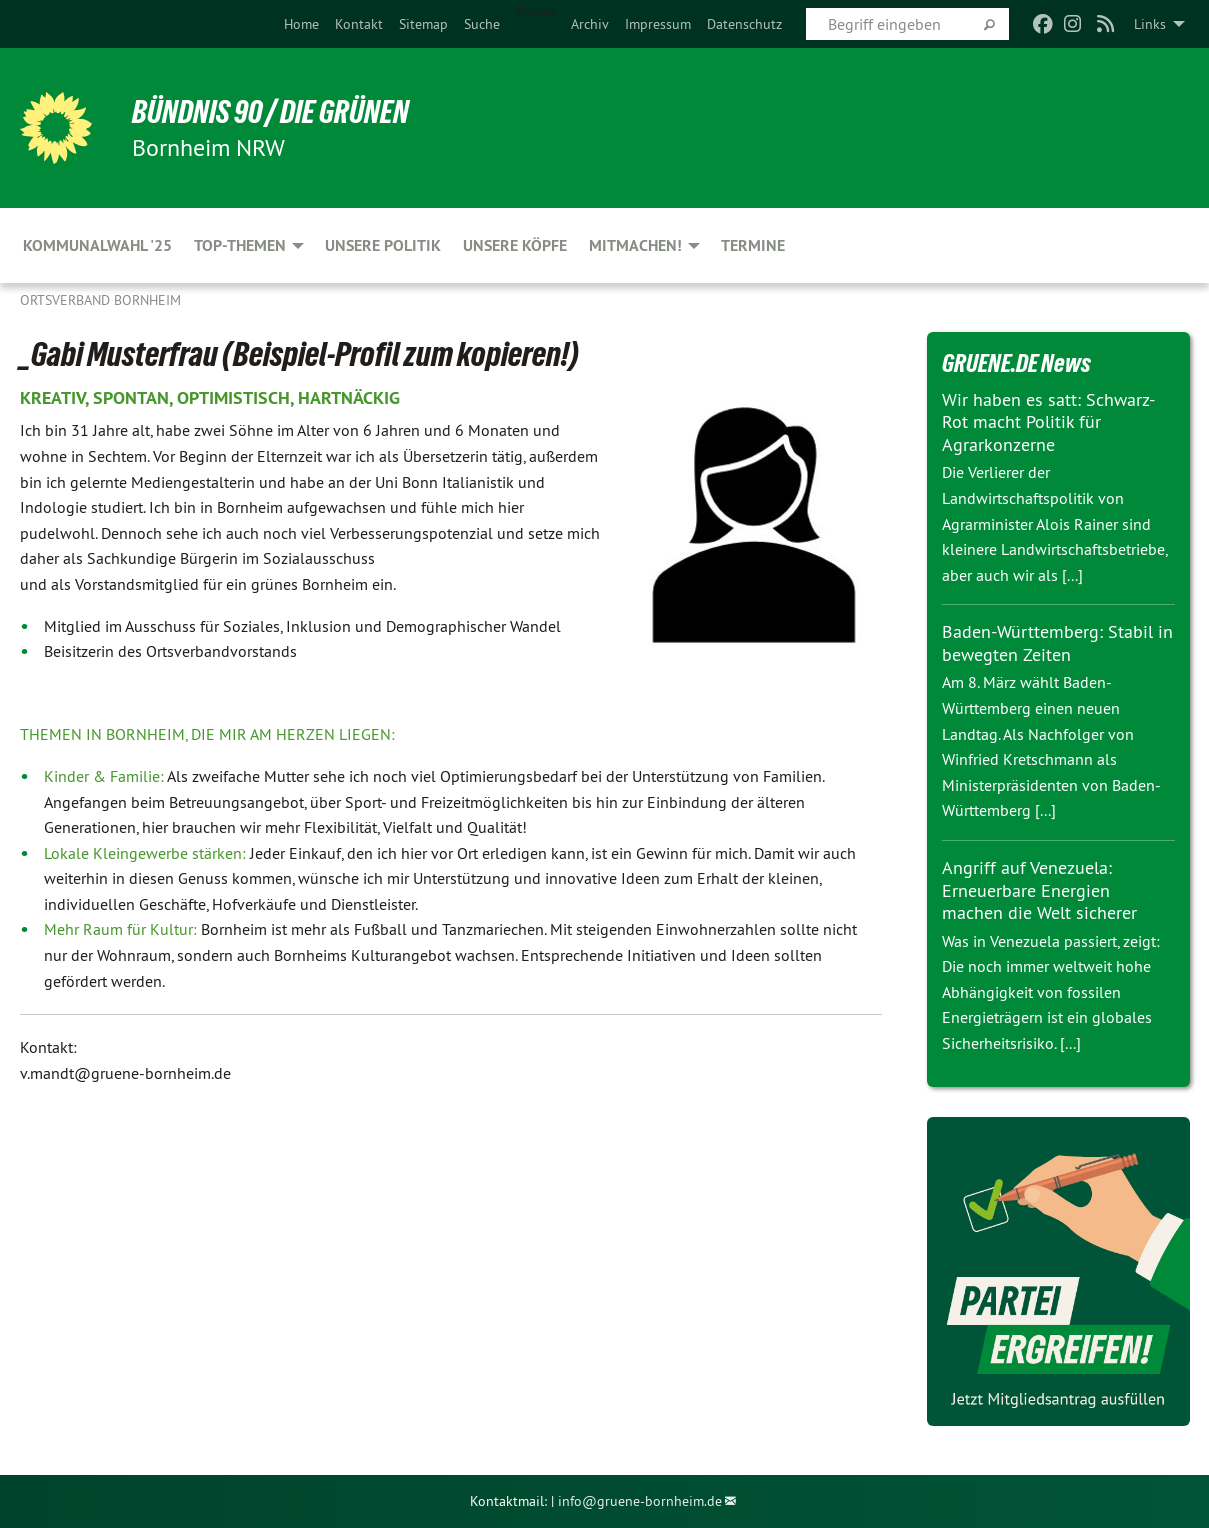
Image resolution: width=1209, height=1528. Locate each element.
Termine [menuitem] (753, 245)
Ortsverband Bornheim (100, 300)
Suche (482, 24)
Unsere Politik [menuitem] (383, 245)
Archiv (590, 24)
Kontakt (359, 24)
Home (301, 24)
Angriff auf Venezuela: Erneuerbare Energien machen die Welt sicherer (1039, 890)
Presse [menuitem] (535, 11)
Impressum (658, 24)
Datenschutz (744, 24)
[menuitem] (301, 24)
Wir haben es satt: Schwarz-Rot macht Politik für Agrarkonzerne (1048, 422)
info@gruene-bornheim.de (640, 1501)
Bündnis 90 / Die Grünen (270, 112)
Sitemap (423, 24)
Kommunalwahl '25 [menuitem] (97, 245)
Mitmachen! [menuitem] (635, 245)
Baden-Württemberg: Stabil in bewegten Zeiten (1057, 643)
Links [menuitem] (1150, 24)
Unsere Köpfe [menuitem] (515, 245)
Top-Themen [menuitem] (240, 245)
